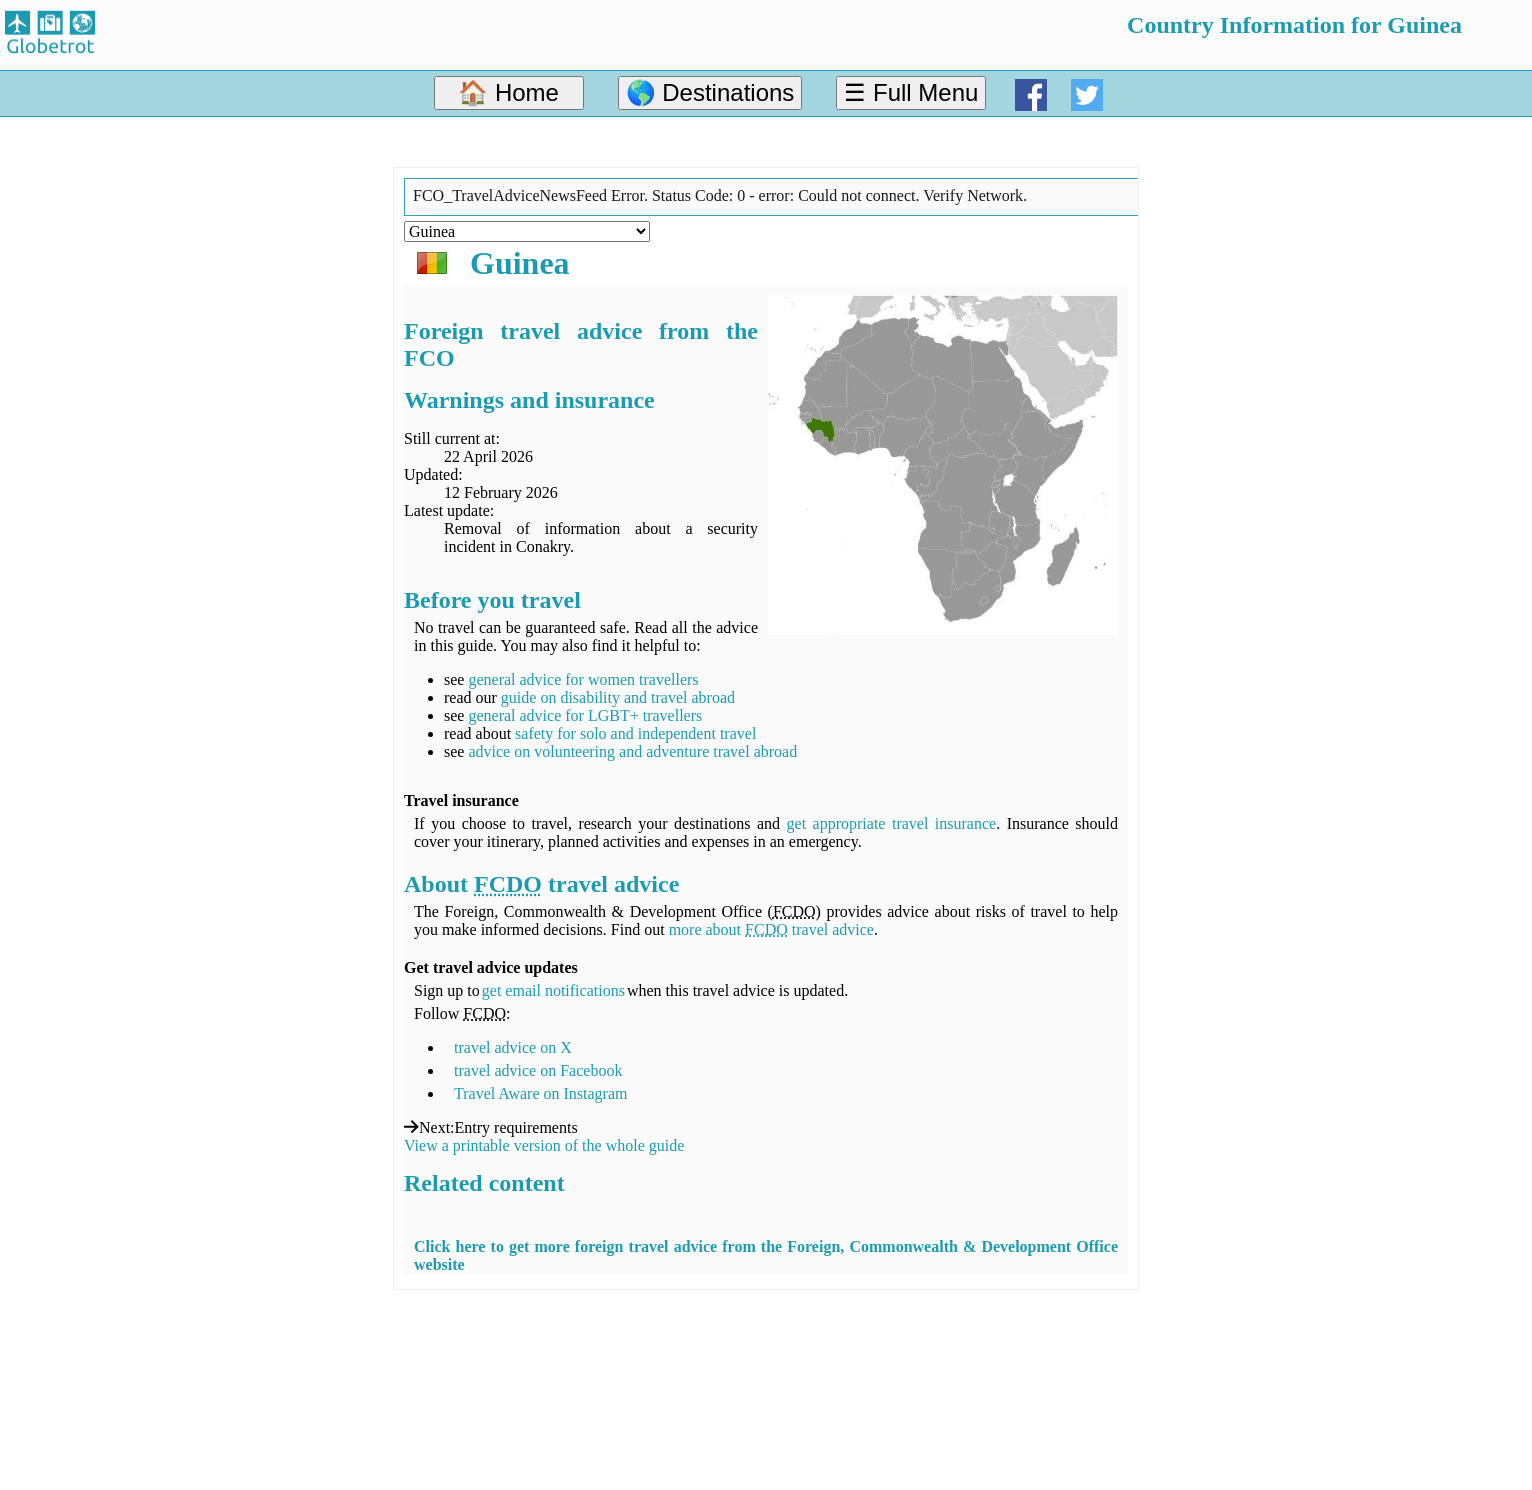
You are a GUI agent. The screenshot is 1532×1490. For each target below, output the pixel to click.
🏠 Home (508, 92)
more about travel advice (771, 929)
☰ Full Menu (911, 92)
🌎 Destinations (710, 92)
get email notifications (553, 990)
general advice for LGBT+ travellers (585, 715)
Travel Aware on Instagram (540, 1093)
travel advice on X (513, 1047)
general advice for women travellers (583, 679)
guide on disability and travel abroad (618, 697)
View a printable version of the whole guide (544, 1145)
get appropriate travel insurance (892, 823)
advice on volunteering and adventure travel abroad (632, 751)
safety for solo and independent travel (635, 733)
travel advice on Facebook (538, 1070)
